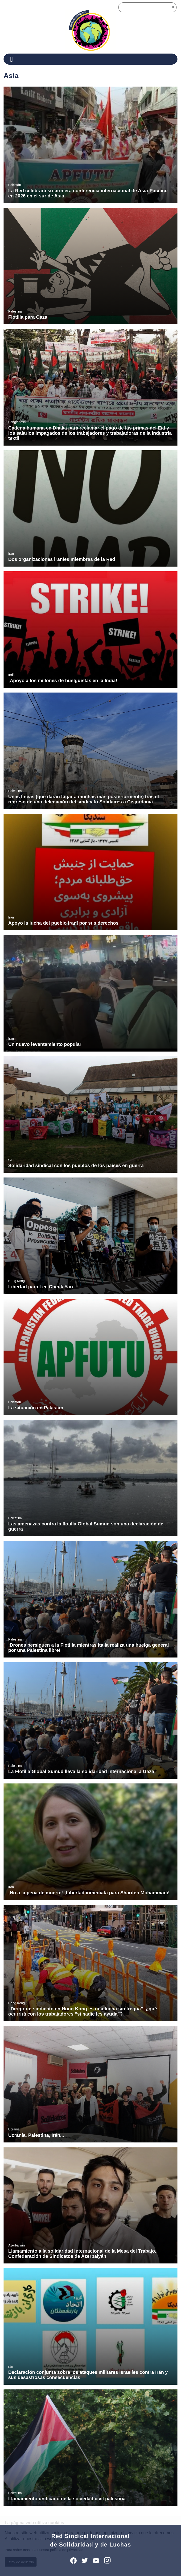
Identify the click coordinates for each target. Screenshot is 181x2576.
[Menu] (13, 59)
